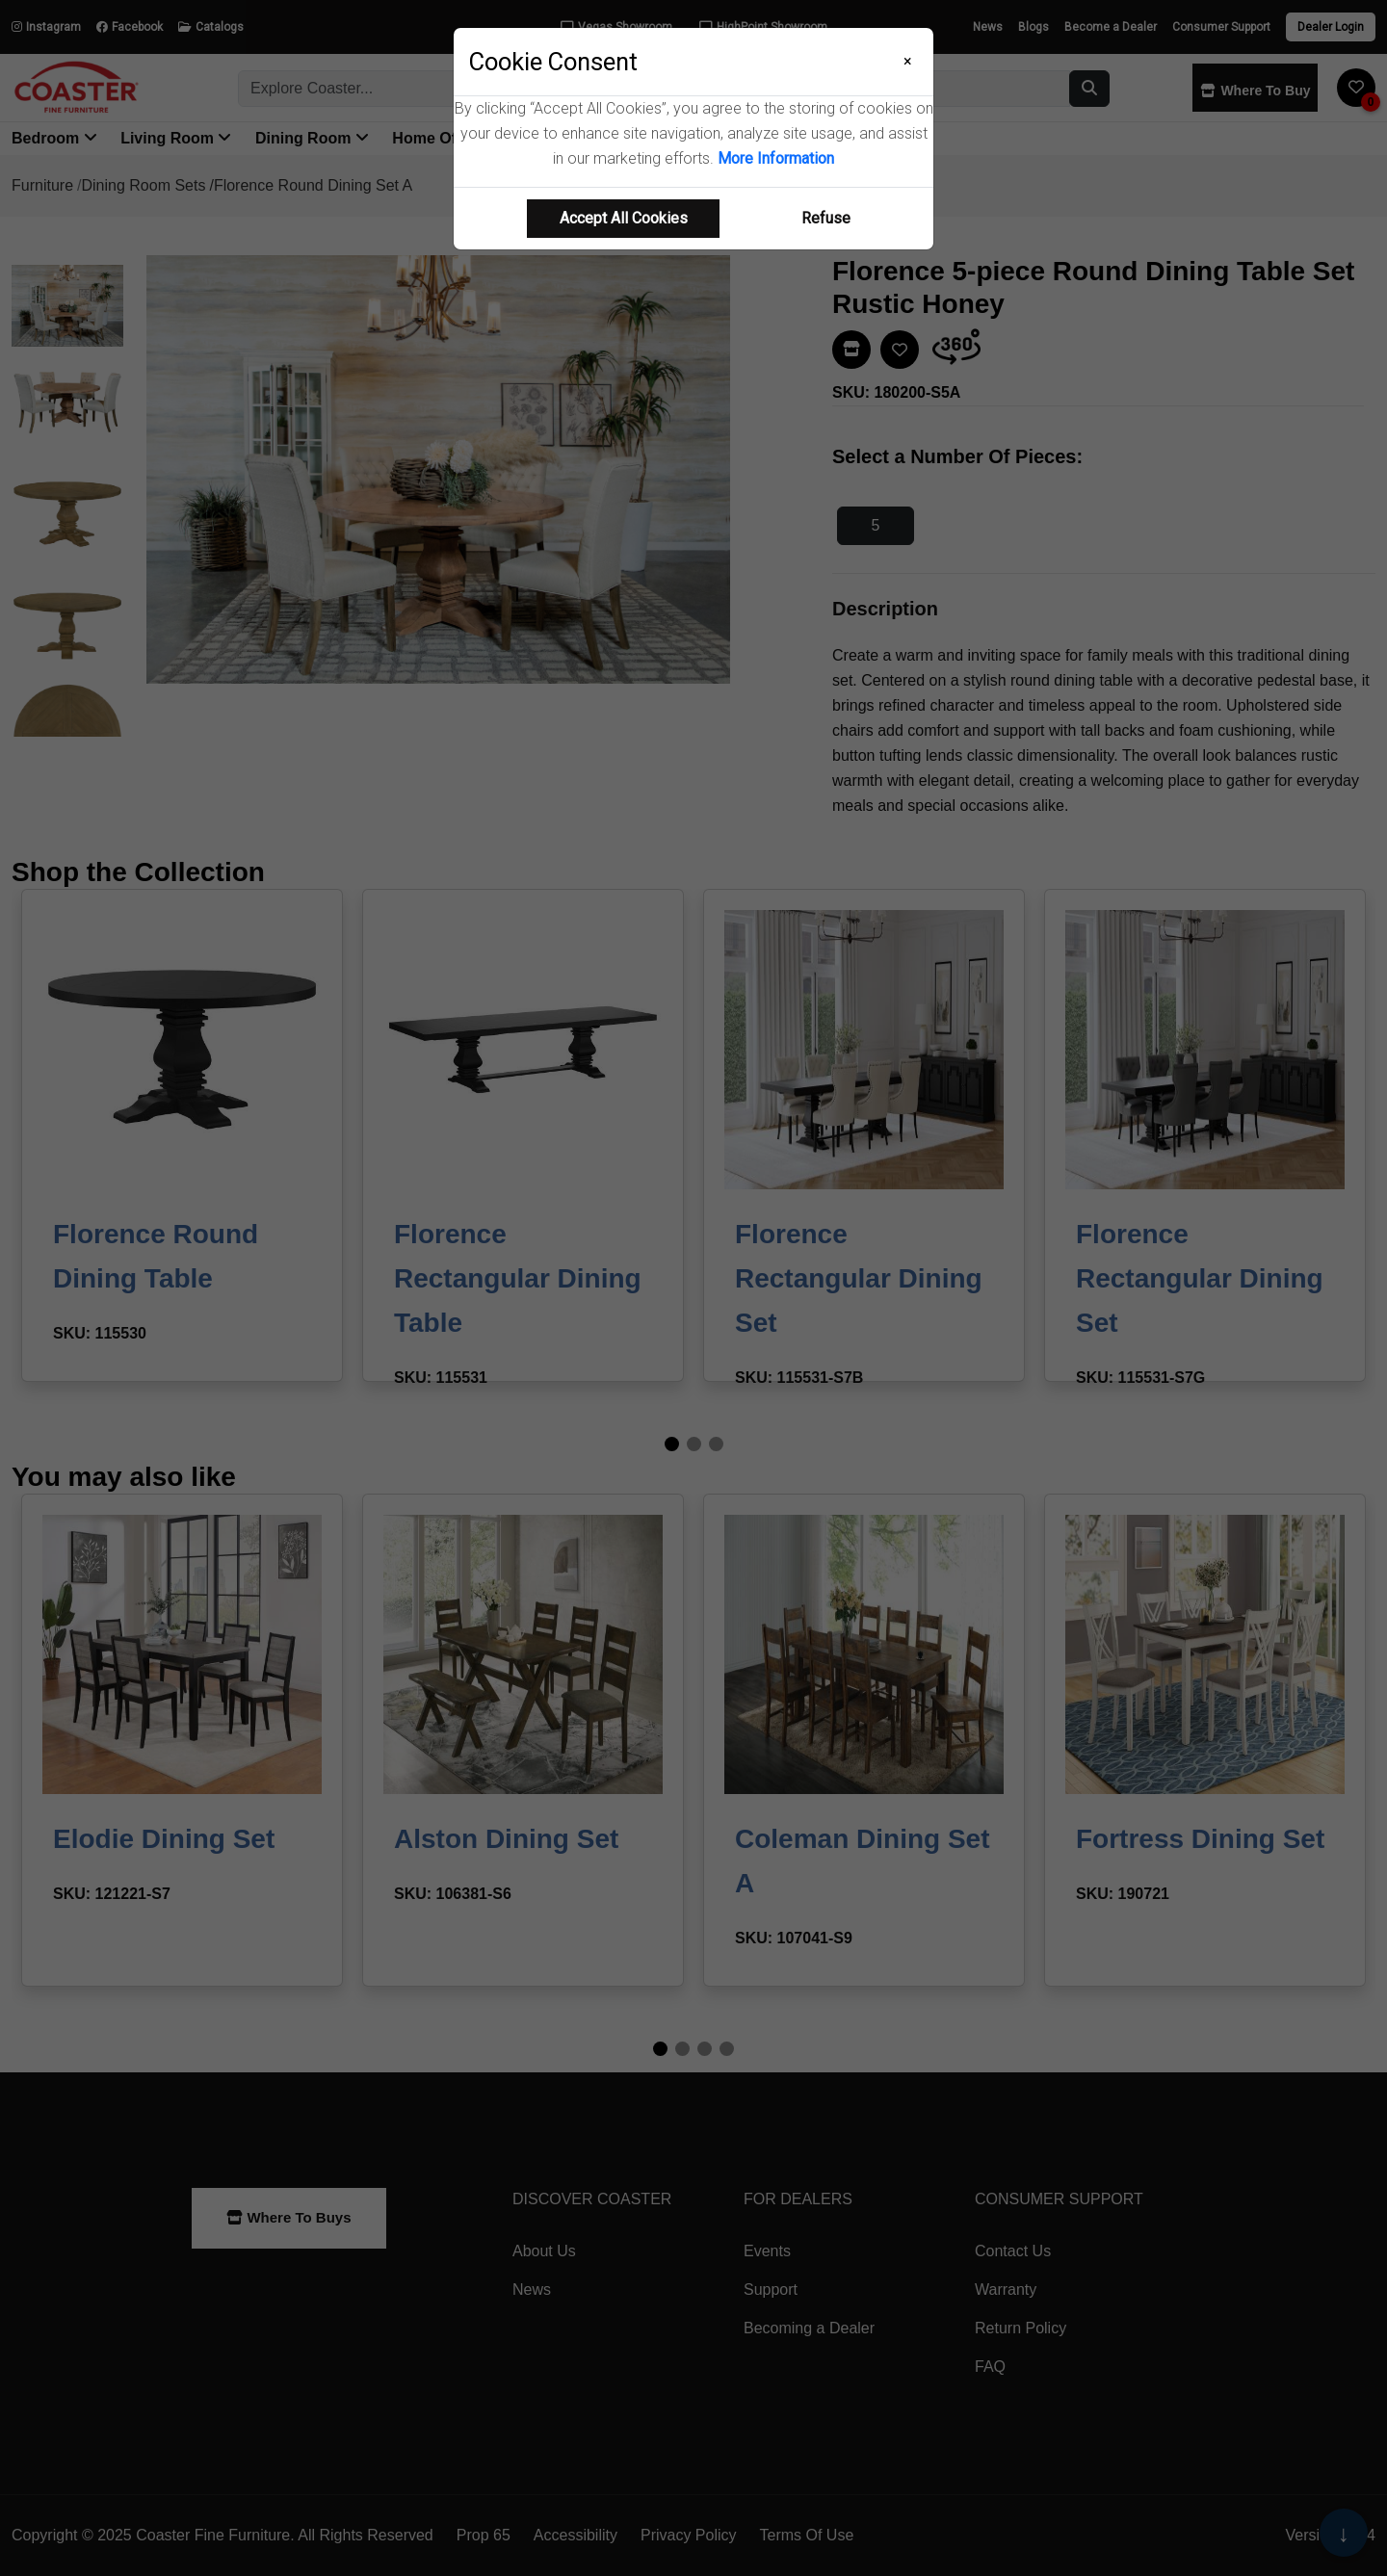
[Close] (908, 61)
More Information (776, 158)
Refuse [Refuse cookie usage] (826, 218)
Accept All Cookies (624, 218)
